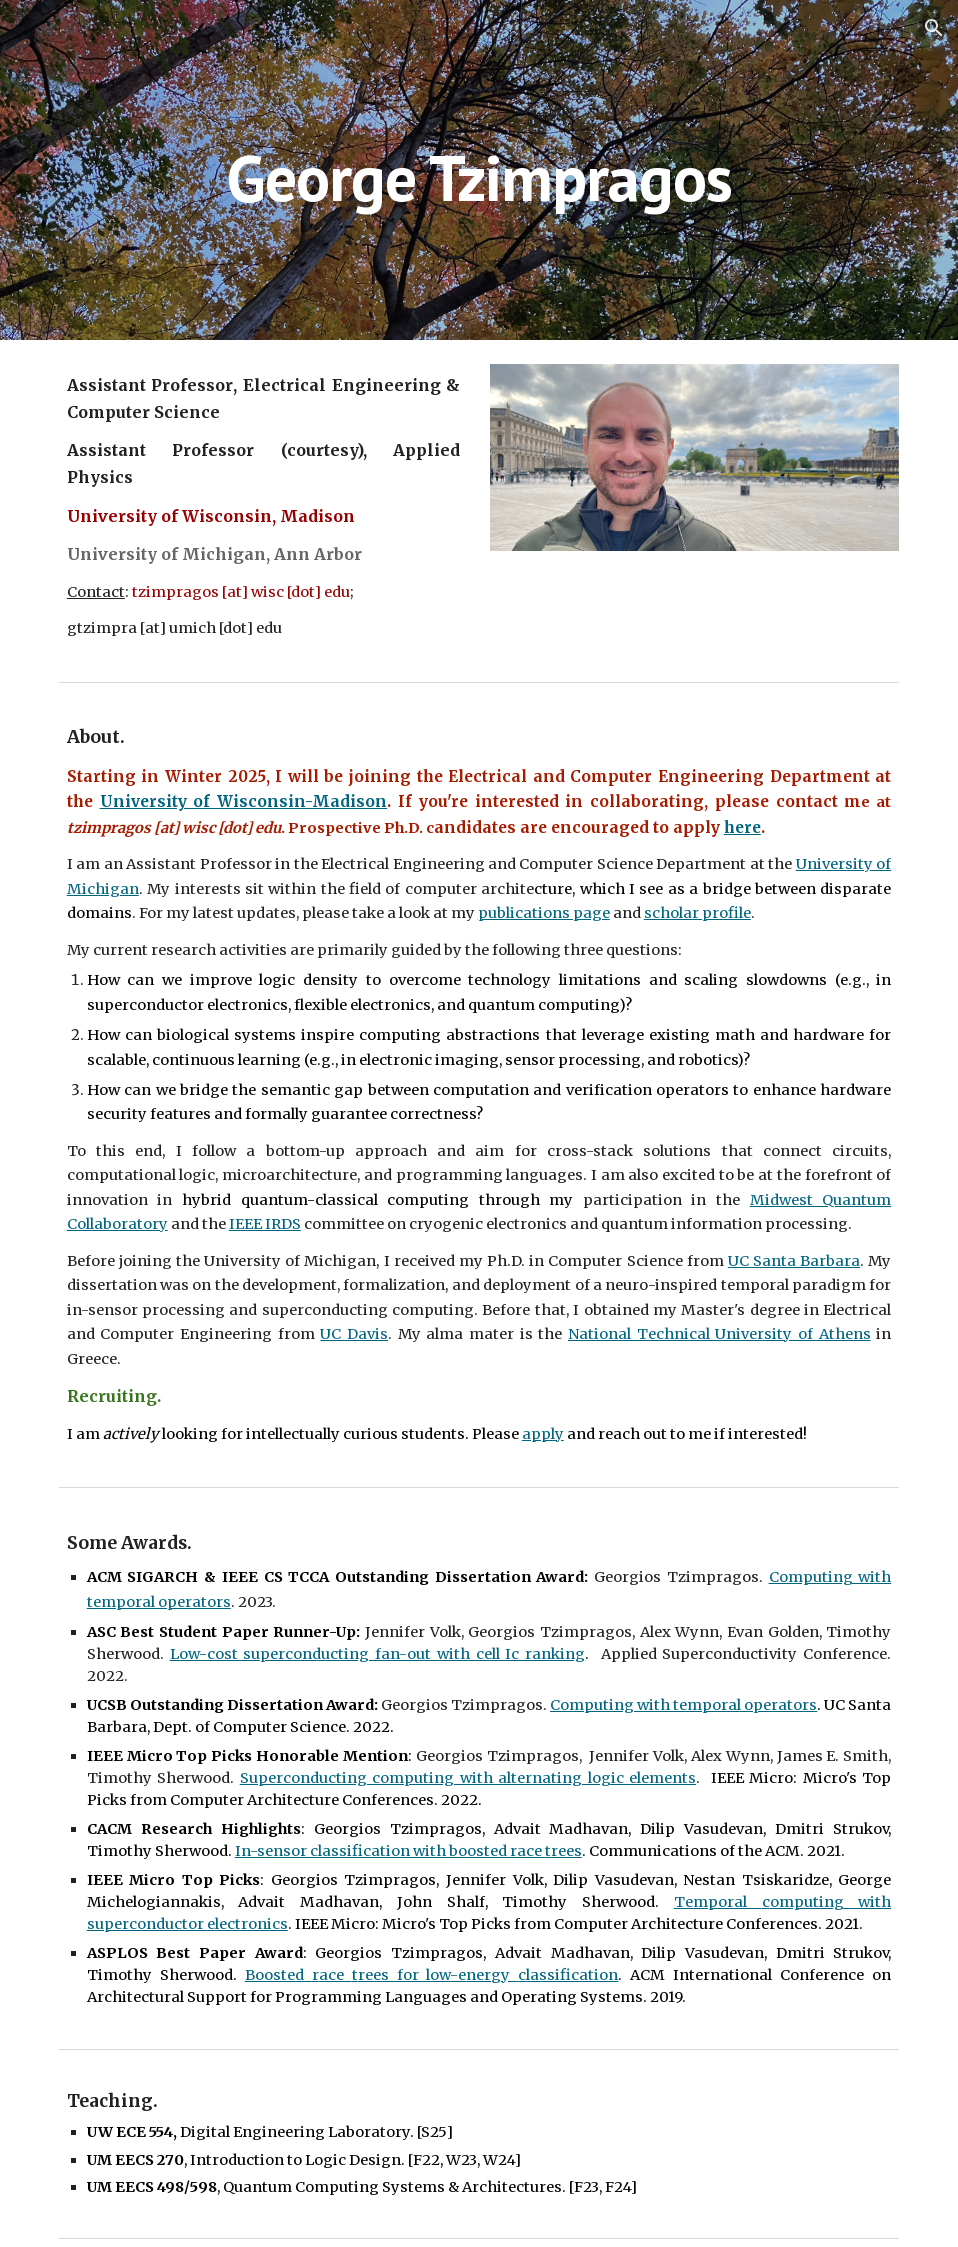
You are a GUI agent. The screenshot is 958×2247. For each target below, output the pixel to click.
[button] (934, 28)
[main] (479, 169)
